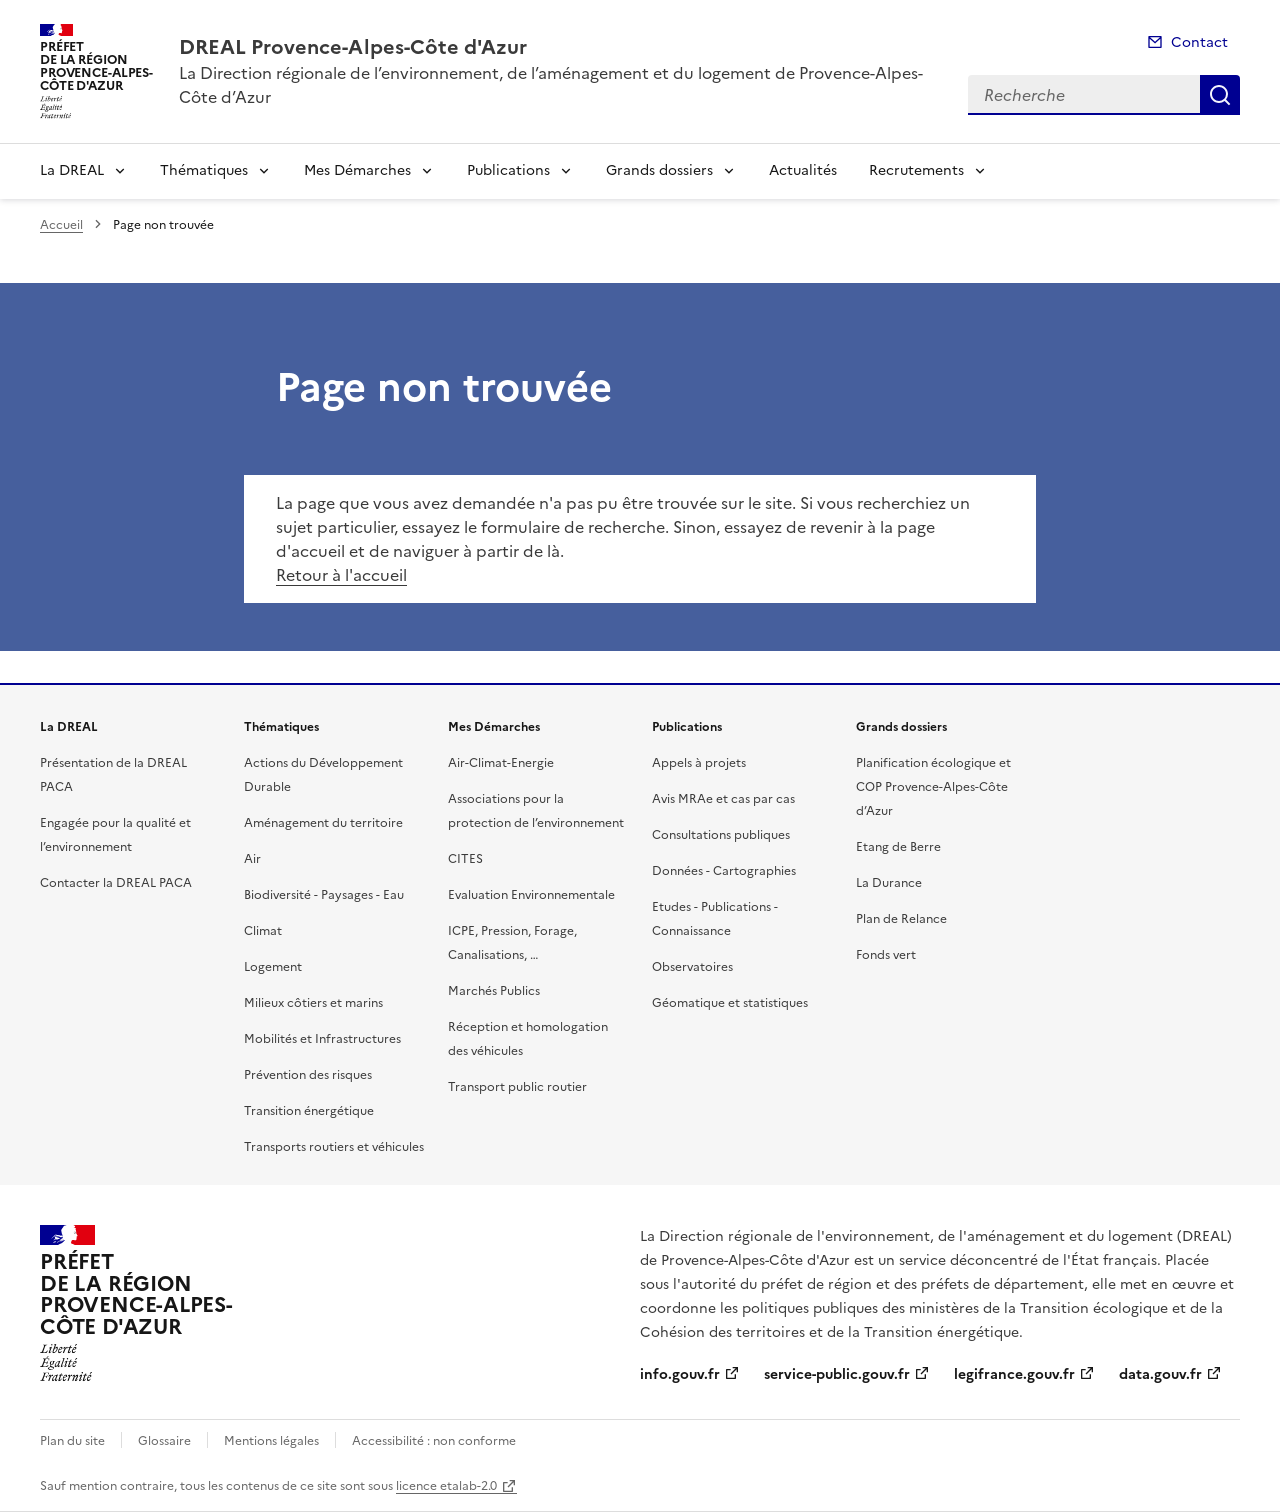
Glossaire (164, 1441)
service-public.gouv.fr (837, 1374)
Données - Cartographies (724, 871)
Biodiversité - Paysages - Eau (324, 895)
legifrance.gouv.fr (1014, 1374)
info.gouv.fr (680, 1374)
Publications (508, 170)
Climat (263, 931)
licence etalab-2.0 (446, 1486)
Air (252, 859)
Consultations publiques (721, 835)
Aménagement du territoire (323, 823)
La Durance (889, 883)
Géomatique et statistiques (730, 1003)
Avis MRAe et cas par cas (723, 799)
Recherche (1220, 95)
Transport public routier (517, 1087)
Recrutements (916, 170)
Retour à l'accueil (341, 575)
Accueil (61, 225)
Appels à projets (699, 763)
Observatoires (692, 967)
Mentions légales (271, 1441)
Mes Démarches (357, 170)
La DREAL (72, 170)
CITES (465, 859)
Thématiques (204, 170)
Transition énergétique (309, 1111)
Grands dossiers (659, 170)
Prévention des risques (308, 1075)
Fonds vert (886, 955)
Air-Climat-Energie (501, 763)
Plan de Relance (901, 919)
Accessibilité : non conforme (434, 1441)
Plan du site (72, 1441)
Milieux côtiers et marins (313, 1003)
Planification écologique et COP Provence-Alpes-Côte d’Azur (933, 787)
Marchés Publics (494, 991)
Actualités (803, 170)
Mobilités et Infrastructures (322, 1039)
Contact (1199, 42)
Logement (273, 967)
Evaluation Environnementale (531, 895)
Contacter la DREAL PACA (116, 883)
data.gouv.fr (1160, 1374)
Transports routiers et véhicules (334, 1147)
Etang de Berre (898, 847)
